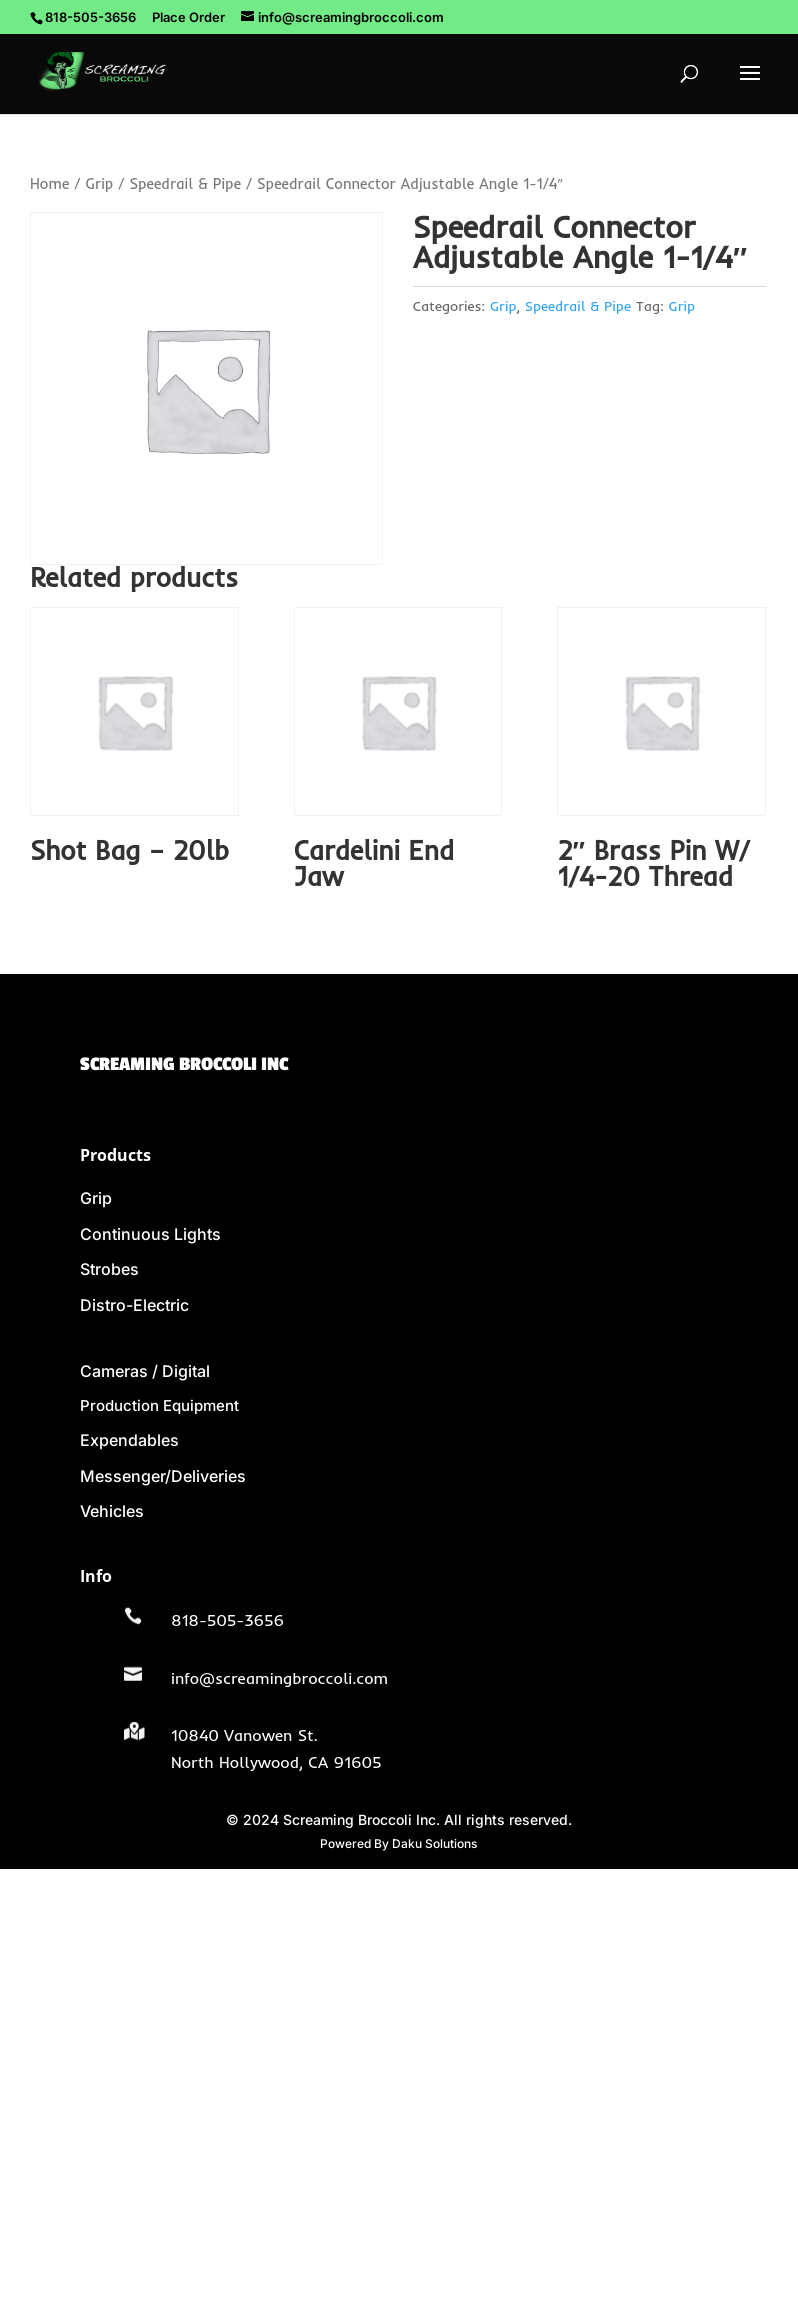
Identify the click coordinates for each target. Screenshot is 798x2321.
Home (49, 183)
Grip (99, 183)
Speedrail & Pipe (185, 183)
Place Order (188, 17)
